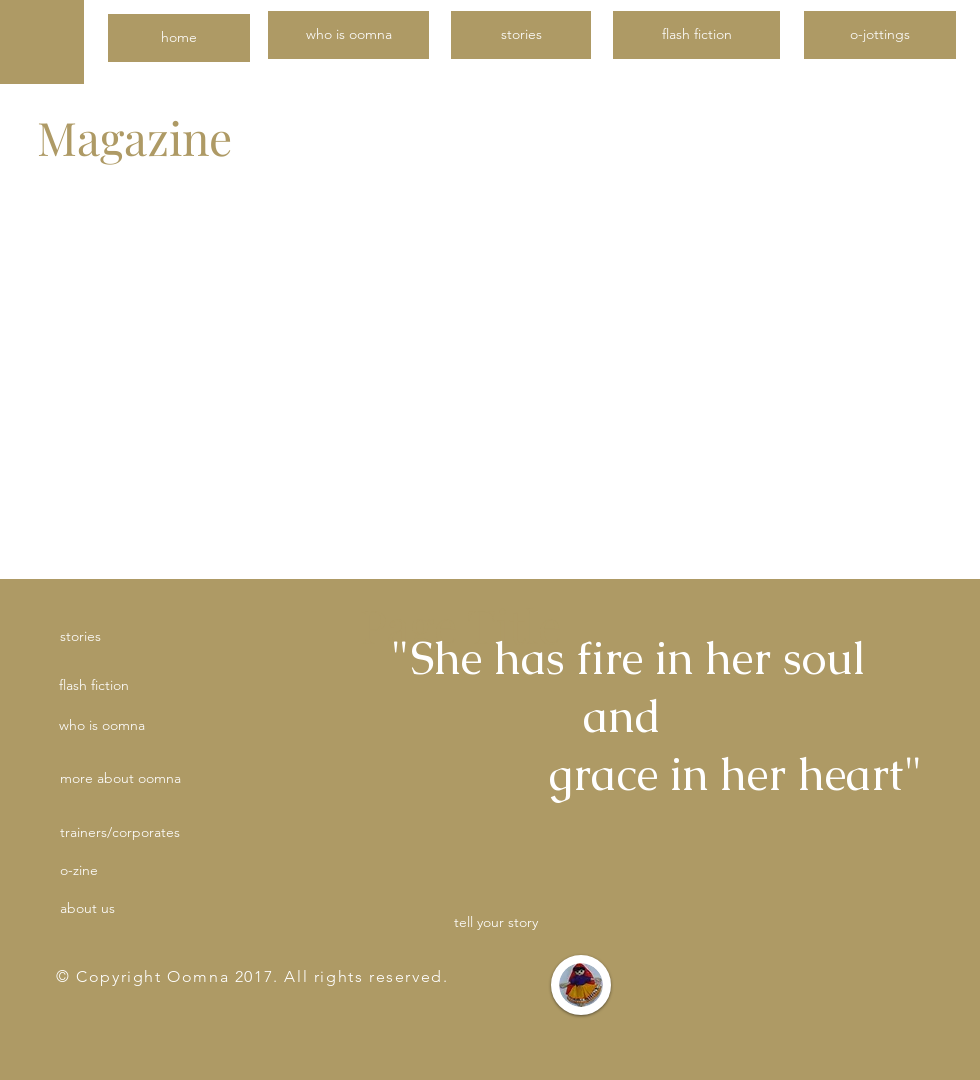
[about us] (131, 909)
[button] (214, 779)
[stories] (521, 35)
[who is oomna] (348, 35)
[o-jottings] (880, 35)
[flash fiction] (696, 35)
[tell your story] (496, 922)
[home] (179, 38)
